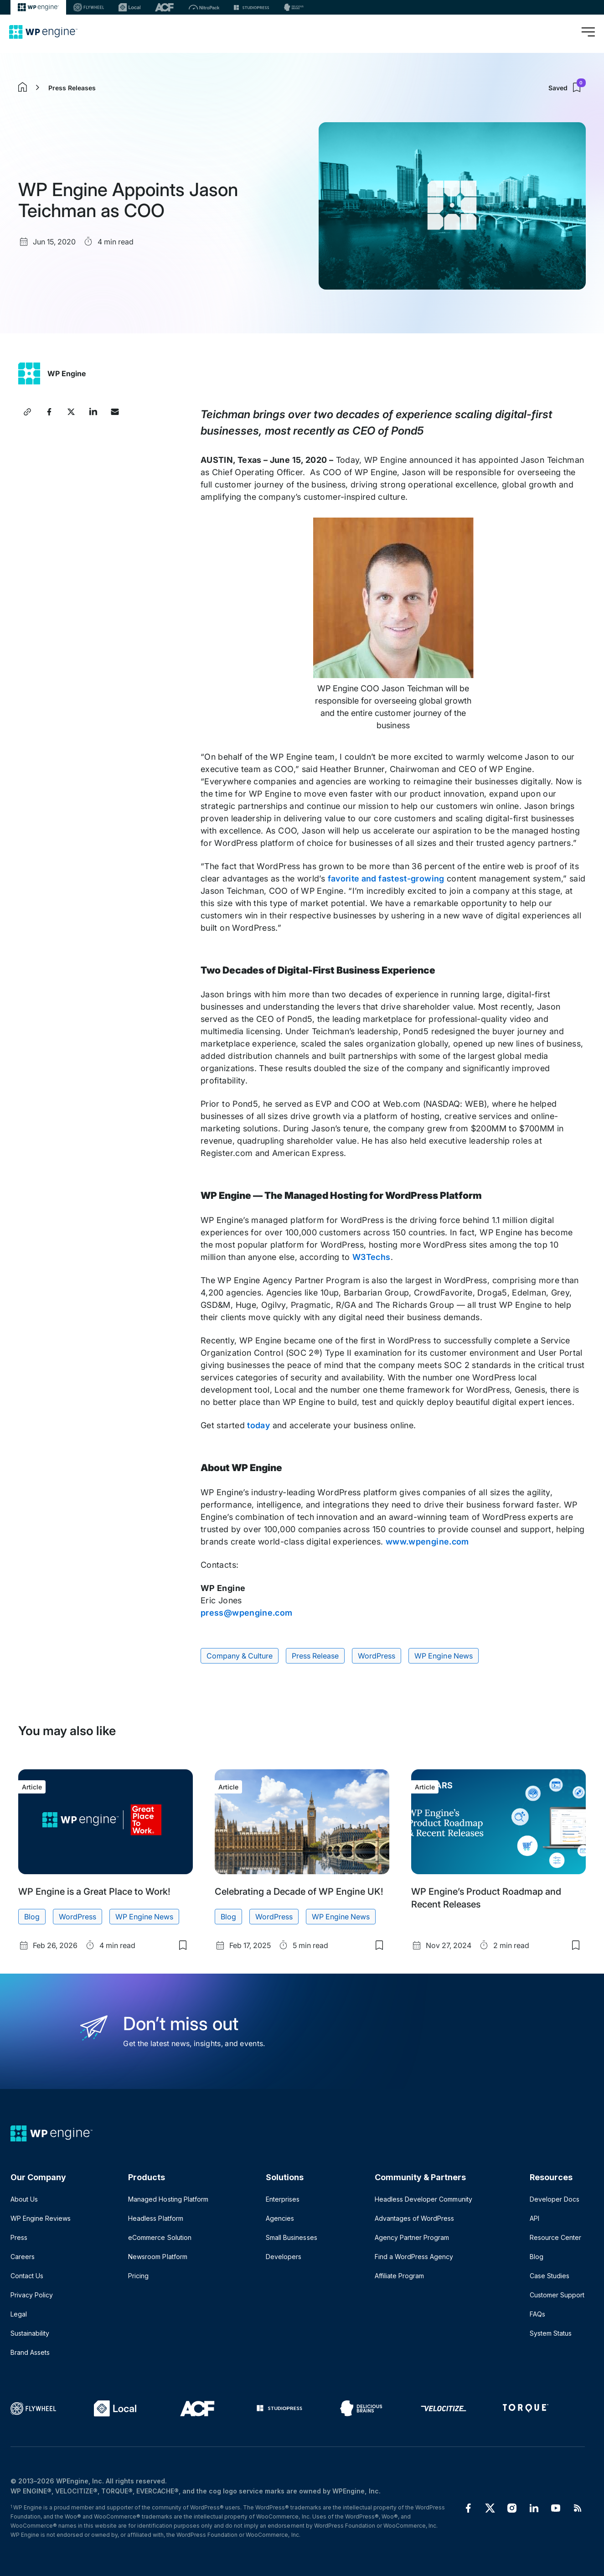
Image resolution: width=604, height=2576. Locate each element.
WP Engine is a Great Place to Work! (94, 1891)
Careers (22, 2256)
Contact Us (26, 2276)
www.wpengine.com (427, 1541)
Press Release (315, 1655)
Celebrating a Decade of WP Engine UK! (299, 1891)
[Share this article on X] (71, 412)
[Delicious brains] (293, 7)
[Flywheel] (89, 7)
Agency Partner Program (412, 2237)
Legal (18, 2314)
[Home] (43, 32)
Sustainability (29, 2333)
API (534, 2218)
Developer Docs (554, 2199)
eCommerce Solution (159, 2237)
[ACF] (164, 7)
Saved (567, 87)
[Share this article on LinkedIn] (93, 412)
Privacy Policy (31, 2295)
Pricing (138, 2276)
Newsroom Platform (157, 2256)
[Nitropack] (204, 7)
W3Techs (371, 1257)
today (258, 1425)
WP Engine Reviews (40, 2218)
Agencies (280, 2218)
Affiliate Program (399, 2276)
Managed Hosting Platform (168, 2199)
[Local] (129, 7)
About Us (24, 2199)
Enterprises (282, 2199)
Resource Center (555, 2237)
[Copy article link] (27, 412)
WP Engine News (443, 1655)
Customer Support (557, 2295)
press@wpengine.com (246, 1612)
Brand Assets (30, 2352)
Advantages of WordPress (414, 2218)
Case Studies (549, 2276)
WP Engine (66, 373)
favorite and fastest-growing (386, 878)
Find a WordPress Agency (414, 2256)
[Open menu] (588, 31)
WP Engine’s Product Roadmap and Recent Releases (486, 1898)
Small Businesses (291, 2237)
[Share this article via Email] (115, 412)
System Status (551, 2333)
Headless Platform (155, 2218)
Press (18, 2237)
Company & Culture (239, 1655)
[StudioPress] (251, 7)
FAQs (537, 2314)
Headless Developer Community (423, 2199)
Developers (283, 2256)
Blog (32, 1916)
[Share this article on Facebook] (49, 412)
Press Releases (72, 88)
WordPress (376, 1655)
